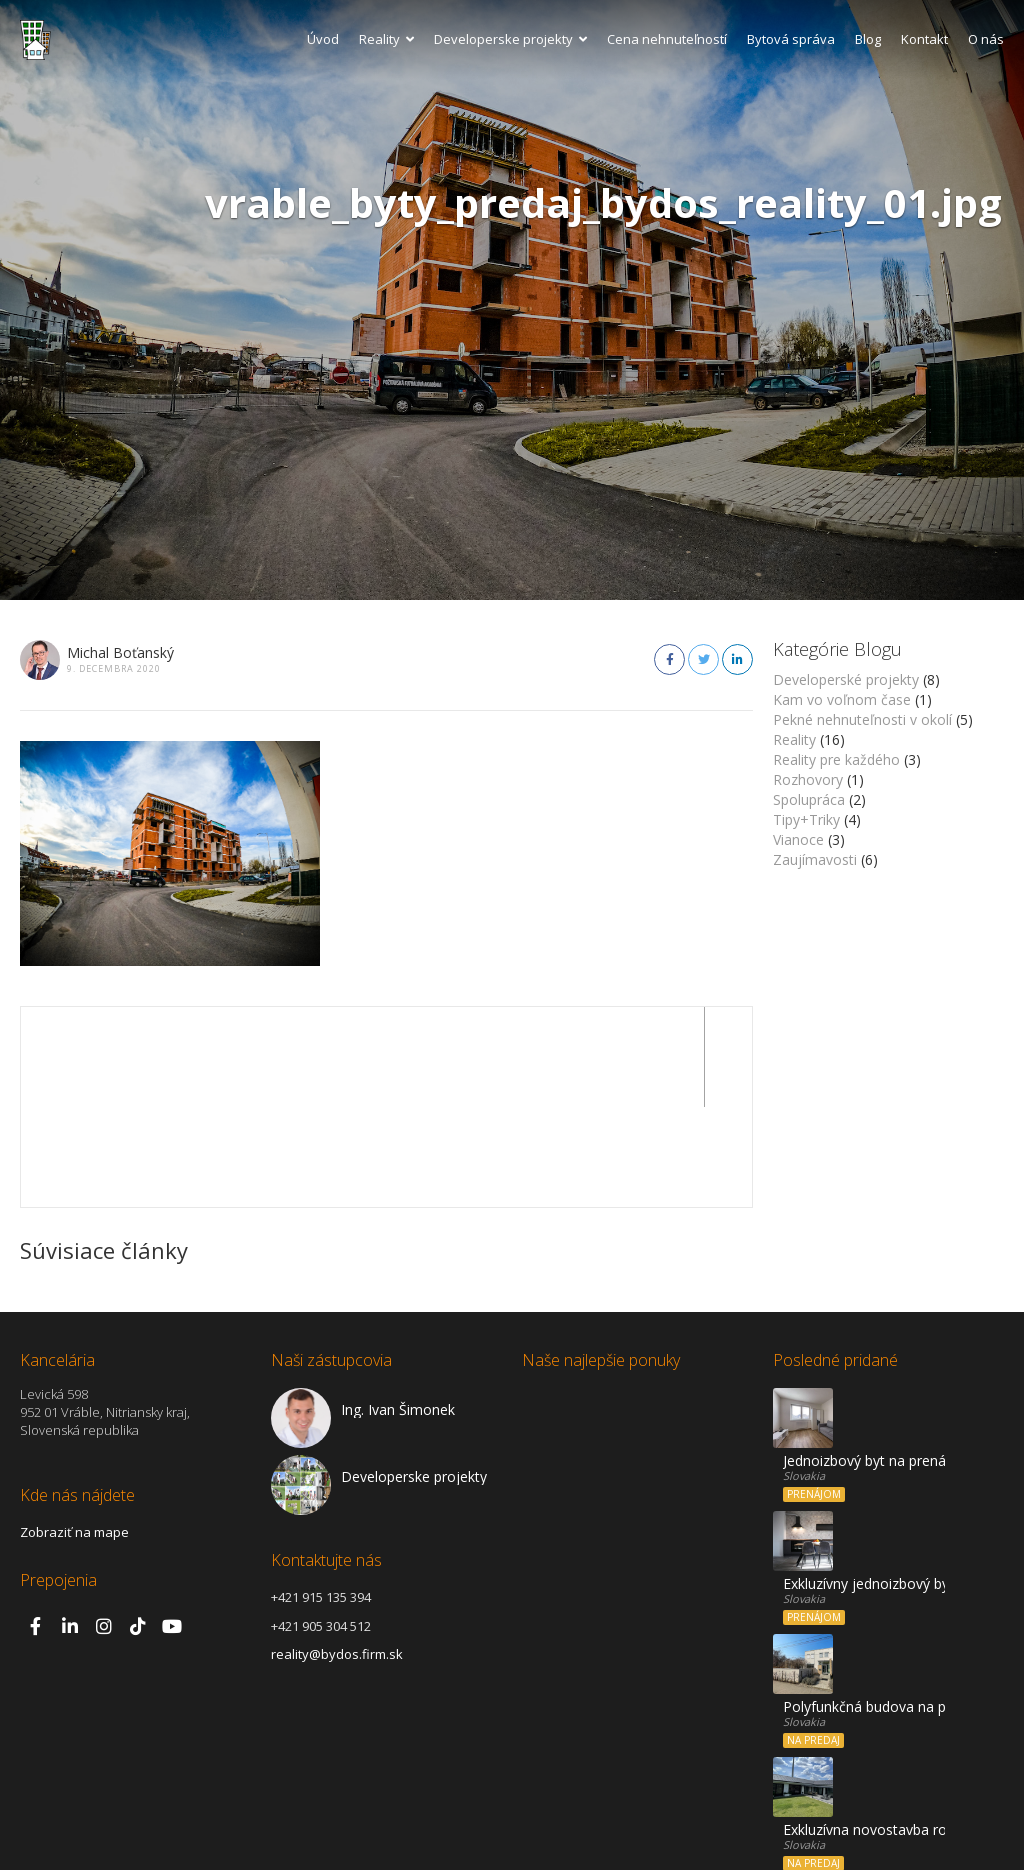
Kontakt (924, 39)
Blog (868, 39)
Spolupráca (809, 799)
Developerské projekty (846, 679)
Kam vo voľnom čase (842, 699)
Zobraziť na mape (74, 1432)
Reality (386, 39)
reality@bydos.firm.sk (337, 1554)
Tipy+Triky (806, 819)
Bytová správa (791, 39)
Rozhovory (808, 779)
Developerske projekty (510, 39)
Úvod (323, 39)
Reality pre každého (836, 759)
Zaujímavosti (815, 859)
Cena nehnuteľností (667, 39)
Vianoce (798, 839)
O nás (986, 39)
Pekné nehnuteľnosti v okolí (862, 719)
